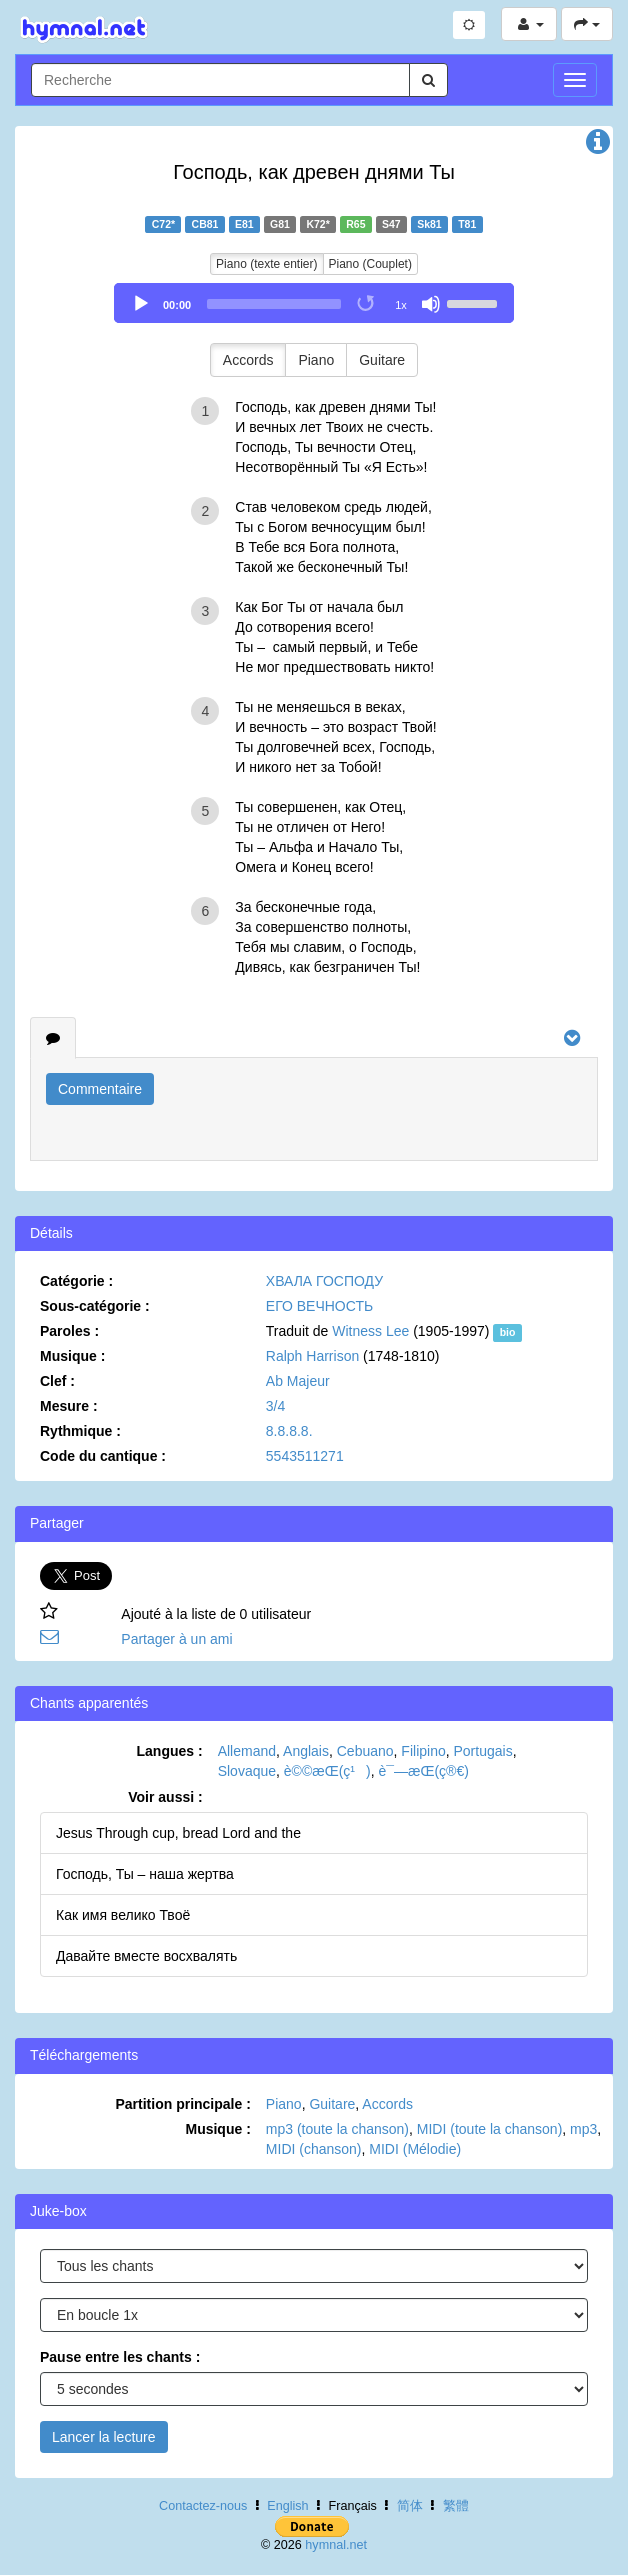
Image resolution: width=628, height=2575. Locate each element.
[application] (314, 303)
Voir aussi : (165, 1797)
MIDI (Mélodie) (415, 2149)
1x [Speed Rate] (401, 305)
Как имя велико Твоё (123, 1915)
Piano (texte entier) (266, 264)
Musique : (72, 1356)
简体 (410, 2506)
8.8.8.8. (289, 1431)
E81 (244, 224)
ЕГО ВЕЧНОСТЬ (319, 1306)
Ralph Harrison (312, 1356)
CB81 (205, 224)
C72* (163, 224)
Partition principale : (182, 2104)
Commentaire (100, 1089)
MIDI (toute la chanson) (490, 2129)
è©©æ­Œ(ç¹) (327, 1771)
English (287, 2506)
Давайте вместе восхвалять (146, 1956)
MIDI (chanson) (314, 2149)
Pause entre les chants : (120, 2357)
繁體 (456, 2506)
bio (508, 1332)
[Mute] (431, 304)
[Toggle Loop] (367, 304)
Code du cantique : (103, 1456)
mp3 (583, 2129)
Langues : (170, 1751)
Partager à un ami (176, 1639)
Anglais (306, 1751)
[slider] (274, 304)
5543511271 (305, 1456)
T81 (467, 224)
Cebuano (365, 1751)
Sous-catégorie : (95, 1306)
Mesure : (69, 1406)
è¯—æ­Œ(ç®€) (423, 1771)
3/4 (275, 1406)
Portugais (483, 1751)
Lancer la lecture (104, 2437)
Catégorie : (76, 1281)
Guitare (382, 360)
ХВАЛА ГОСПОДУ (324, 1281)
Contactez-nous (203, 2506)
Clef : (57, 1381)
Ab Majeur (298, 1381)
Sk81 (429, 224)
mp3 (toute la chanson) (337, 2129)
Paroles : (69, 1331)
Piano (316, 360)
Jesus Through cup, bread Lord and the (178, 1833)
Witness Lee (370, 1331)
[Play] (141, 304)
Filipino (423, 1751)
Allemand (247, 1751)
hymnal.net (336, 2545)
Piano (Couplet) (370, 264)
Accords (248, 360)
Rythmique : (80, 1431)
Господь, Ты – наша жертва (145, 1874)
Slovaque (247, 1771)
